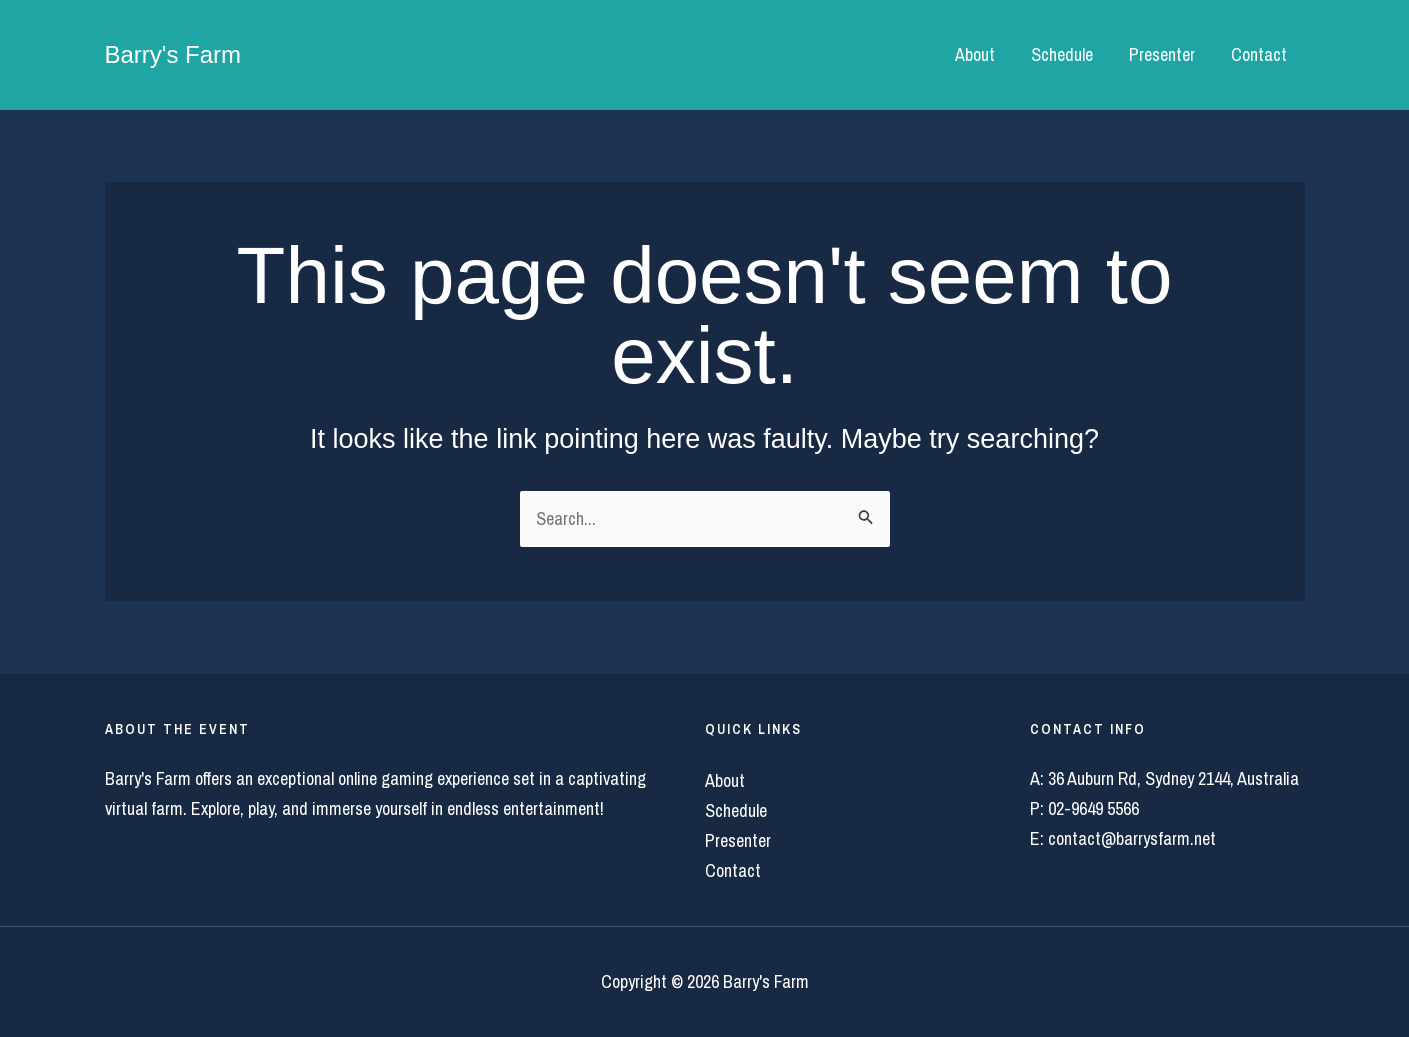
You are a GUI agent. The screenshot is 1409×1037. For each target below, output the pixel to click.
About (975, 54)
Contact (1259, 54)
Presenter (1162, 54)
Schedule (1062, 54)
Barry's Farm (173, 54)
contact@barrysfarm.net (1132, 838)
